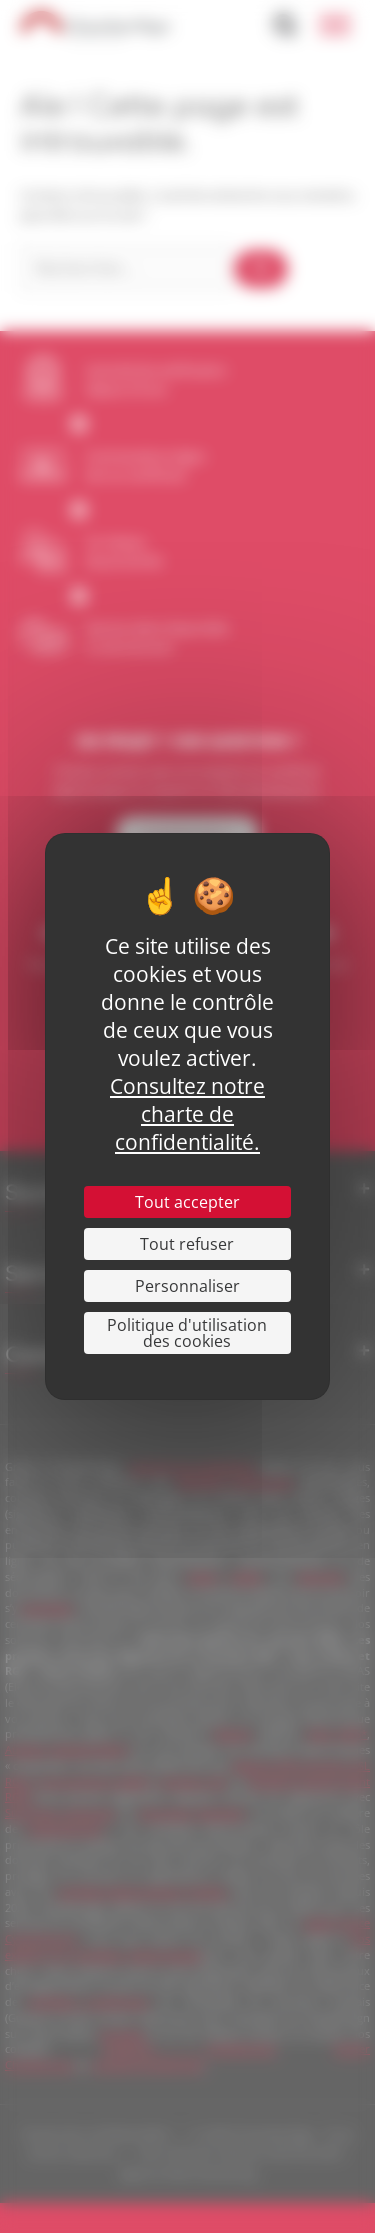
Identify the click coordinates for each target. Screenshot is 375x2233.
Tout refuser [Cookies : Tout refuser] (187, 1244)
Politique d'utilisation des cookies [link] (187, 1333)
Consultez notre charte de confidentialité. (187, 1114)
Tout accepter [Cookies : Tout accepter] (187, 1202)
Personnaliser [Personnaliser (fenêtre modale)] (187, 1286)
